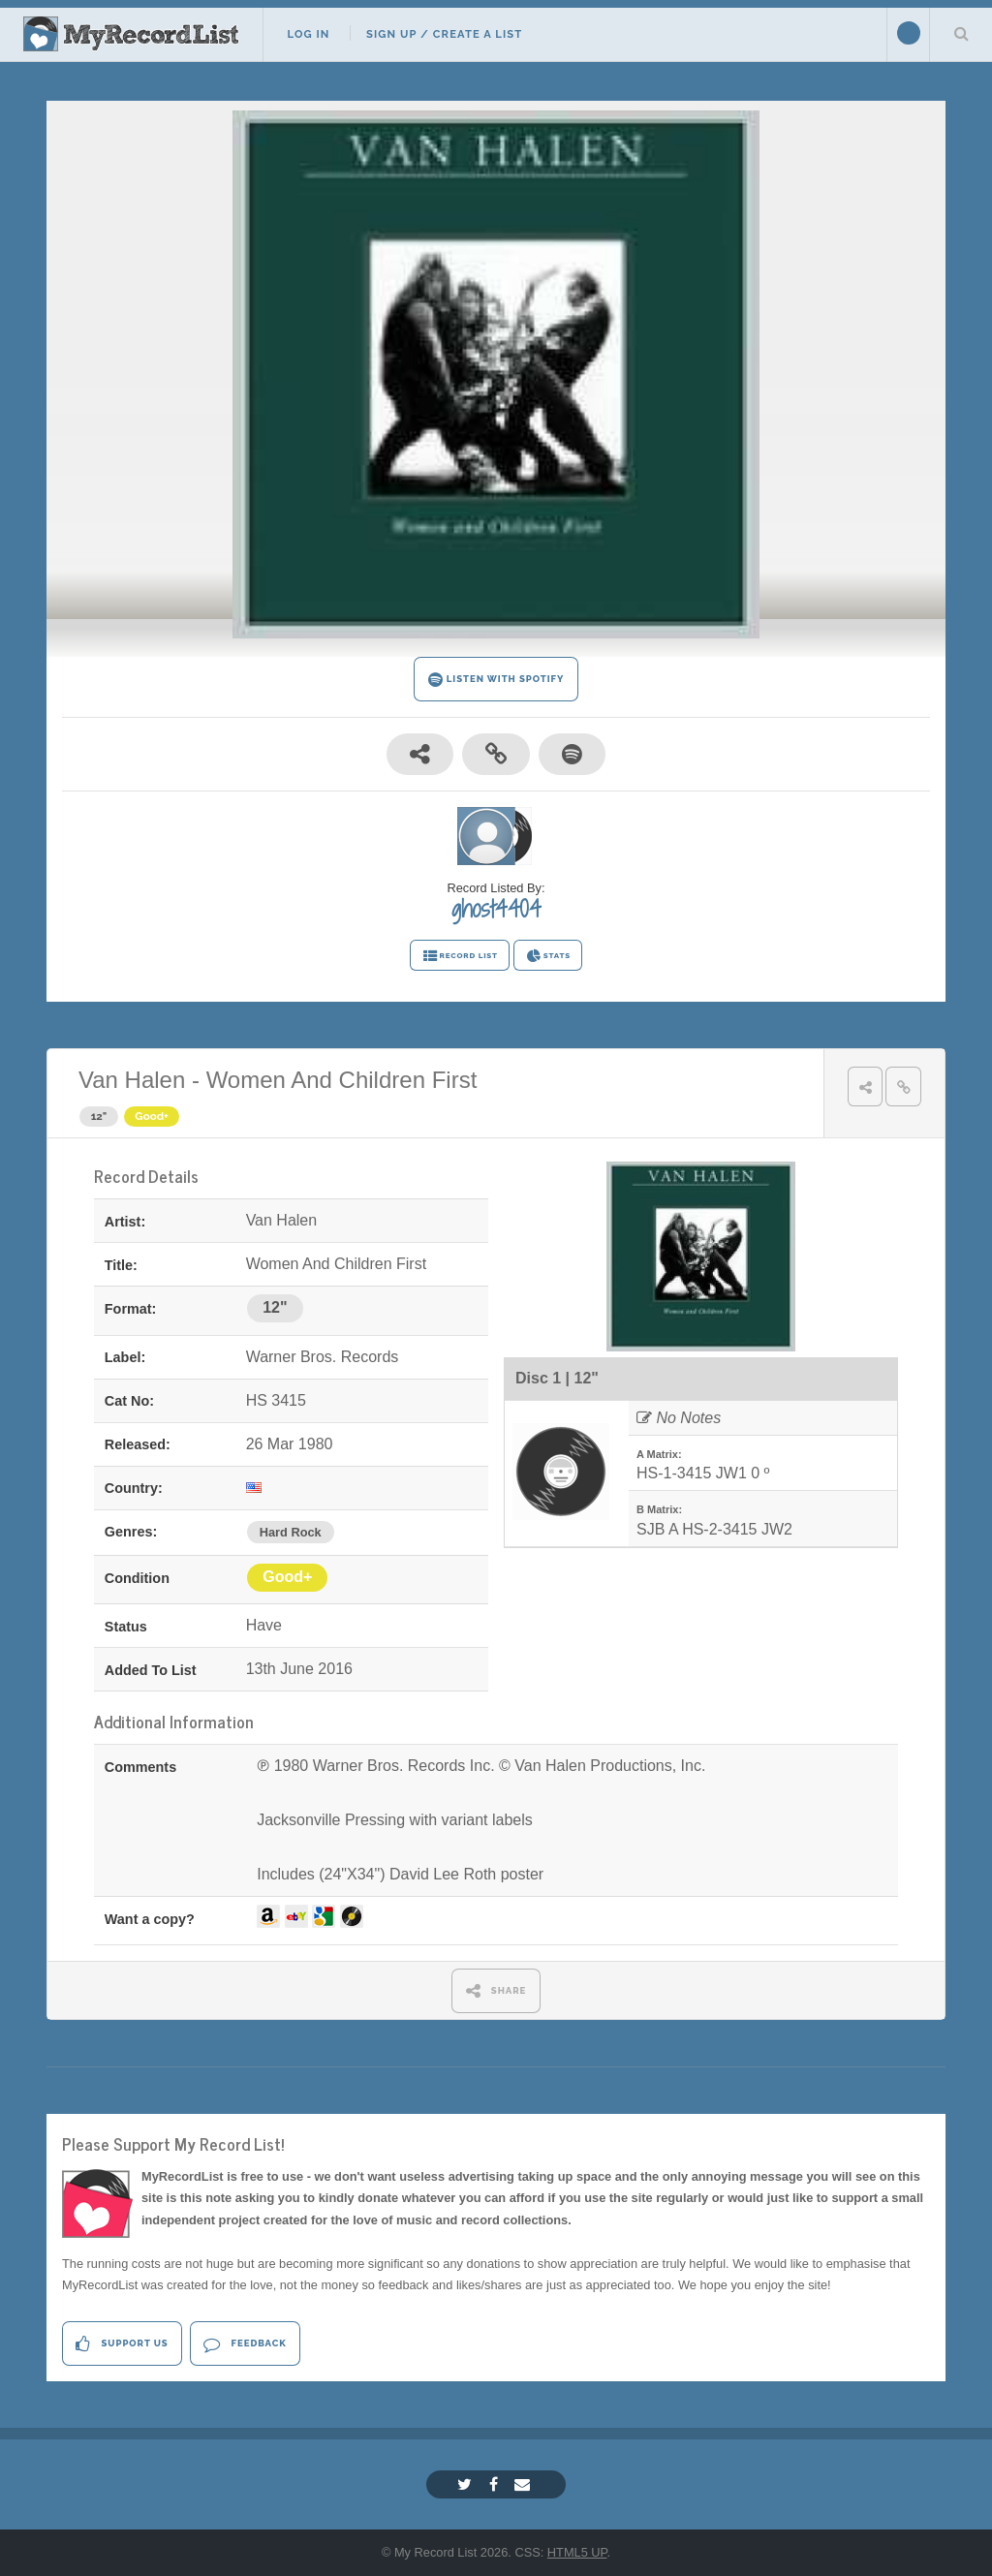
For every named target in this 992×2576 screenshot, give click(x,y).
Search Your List (961, 33)
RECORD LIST (459, 956)
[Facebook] (496, 2484)
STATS (548, 956)
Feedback (244, 2344)
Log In (308, 34)
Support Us (122, 2344)
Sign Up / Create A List (444, 34)
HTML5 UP (577, 2552)
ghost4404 (496, 908)
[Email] (524, 2484)
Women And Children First (342, 1080)
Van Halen (131, 1080)
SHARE (496, 1990)
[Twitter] (467, 2484)
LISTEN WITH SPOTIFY (496, 679)
